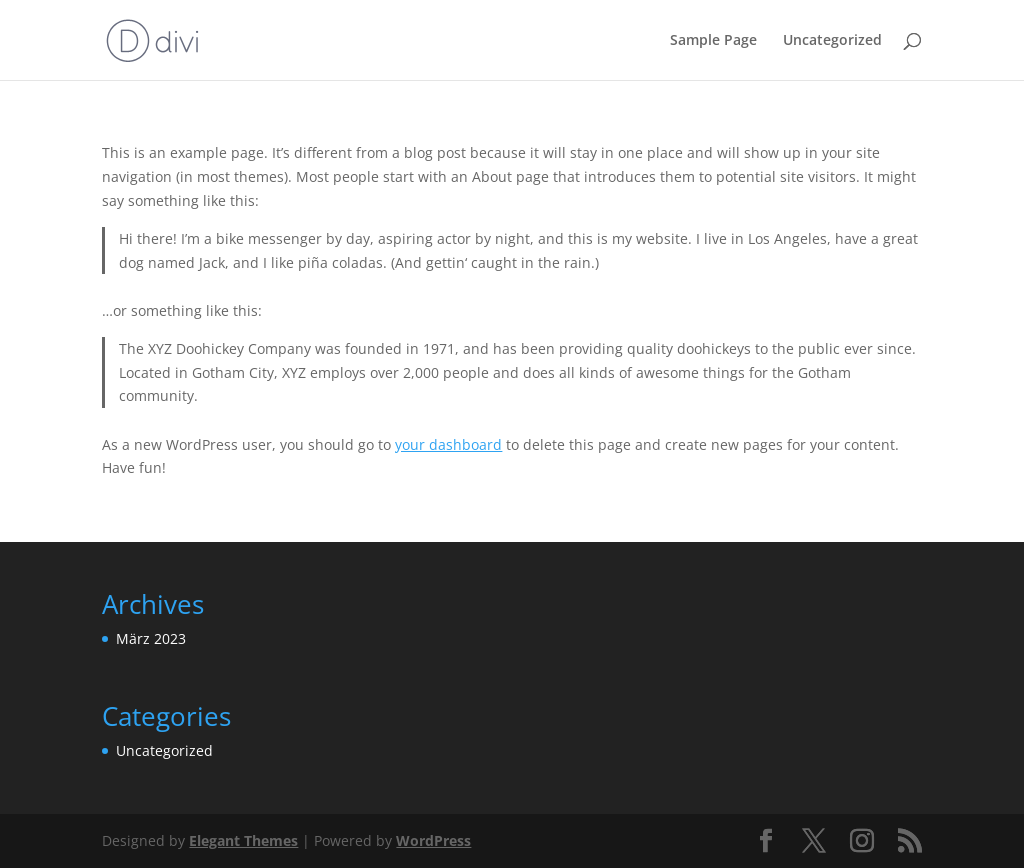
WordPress (433, 840)
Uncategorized (832, 41)
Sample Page (713, 41)
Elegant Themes (243, 840)
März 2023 (151, 638)
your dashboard (448, 444)
